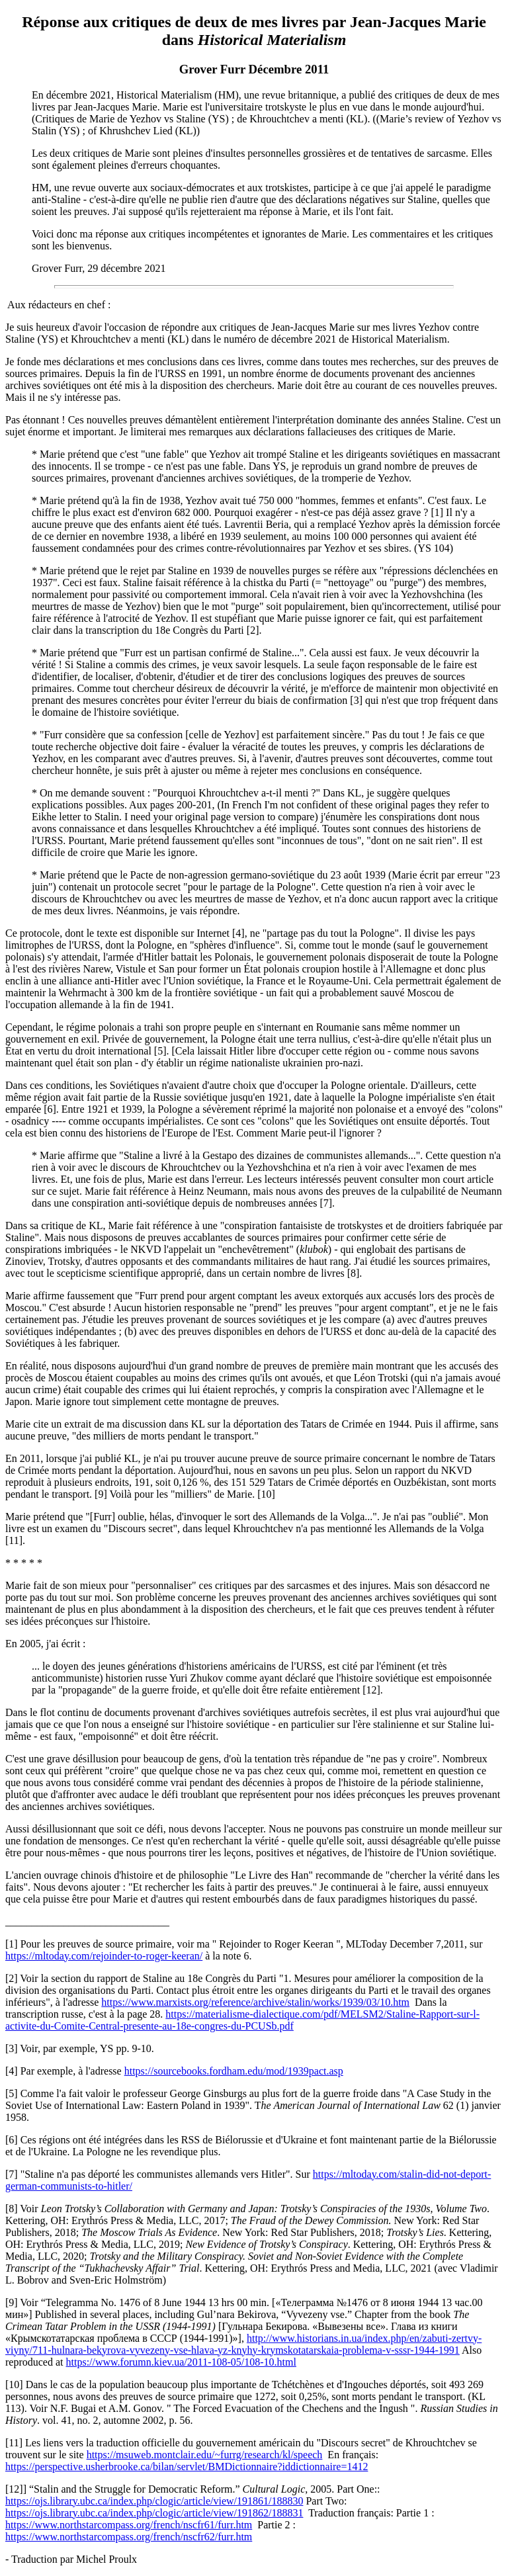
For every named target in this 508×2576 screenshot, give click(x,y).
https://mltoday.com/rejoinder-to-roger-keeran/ (103, 1955)
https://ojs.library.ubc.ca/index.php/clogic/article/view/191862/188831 (154, 2512)
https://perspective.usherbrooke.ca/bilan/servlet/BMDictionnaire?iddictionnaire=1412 (186, 2466)
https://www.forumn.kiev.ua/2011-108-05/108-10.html (181, 2362)
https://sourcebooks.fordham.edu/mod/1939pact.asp (233, 2071)
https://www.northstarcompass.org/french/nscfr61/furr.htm (128, 2524)
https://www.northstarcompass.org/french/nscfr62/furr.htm (128, 2536)
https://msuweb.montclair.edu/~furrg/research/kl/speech (205, 2454)
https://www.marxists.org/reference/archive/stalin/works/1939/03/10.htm (255, 2002)
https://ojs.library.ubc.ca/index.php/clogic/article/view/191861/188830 (154, 2501)
